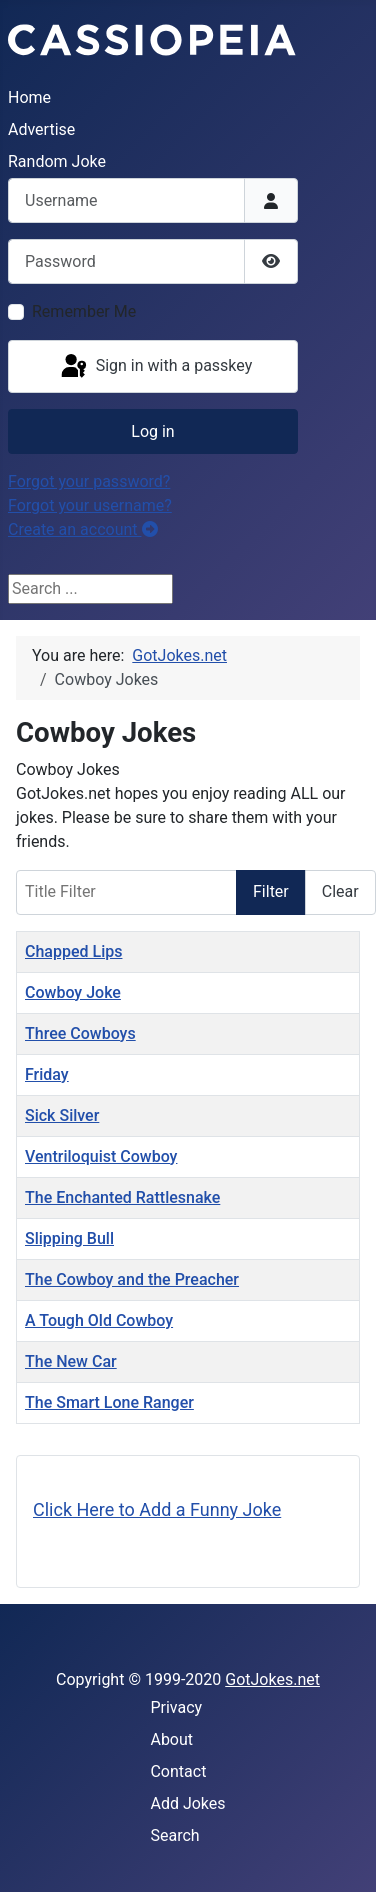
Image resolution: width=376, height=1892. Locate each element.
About (171, 1739)
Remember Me (84, 311)
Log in (152, 431)
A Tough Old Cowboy (99, 1320)
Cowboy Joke (73, 992)
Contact (178, 1771)
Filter (271, 891)
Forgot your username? (90, 505)
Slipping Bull (69, 1238)
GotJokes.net (272, 1679)
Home (29, 97)
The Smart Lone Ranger (109, 1402)
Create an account (83, 529)
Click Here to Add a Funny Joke (157, 1509)
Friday (47, 1074)
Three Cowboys (80, 1033)
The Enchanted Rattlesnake (122, 1197)
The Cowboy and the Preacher (132, 1279)
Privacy (176, 1707)
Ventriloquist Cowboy (101, 1156)
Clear (340, 891)
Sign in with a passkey (155, 367)
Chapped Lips (73, 951)
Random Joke (57, 161)
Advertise (41, 129)
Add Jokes (187, 1803)
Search (174, 1835)
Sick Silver (62, 1115)
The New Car (71, 1361)
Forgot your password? (89, 481)
